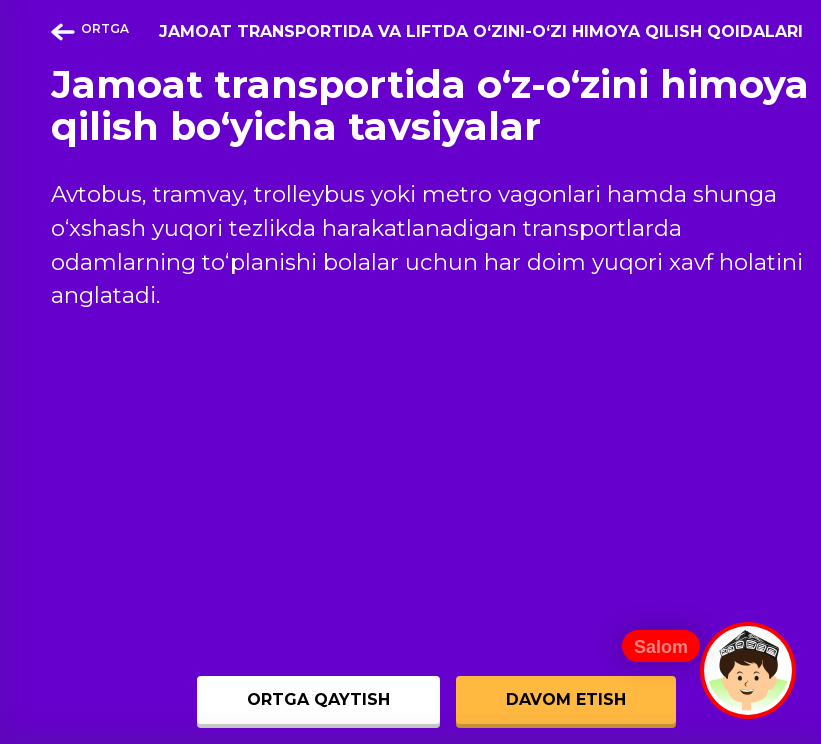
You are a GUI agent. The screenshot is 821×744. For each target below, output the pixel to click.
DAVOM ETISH (566, 699)
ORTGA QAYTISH (318, 699)
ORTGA (90, 31)
